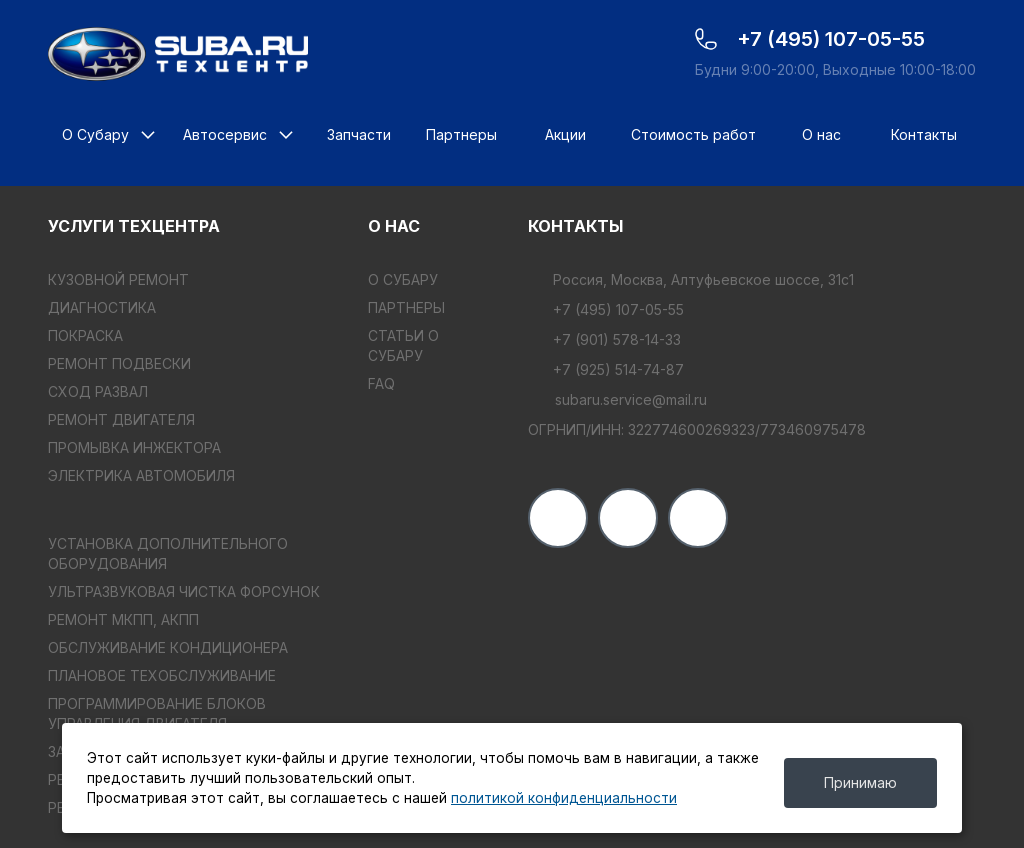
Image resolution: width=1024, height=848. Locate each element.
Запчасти (359, 134)
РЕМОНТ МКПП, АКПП (123, 619)
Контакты (924, 134)
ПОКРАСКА (85, 335)
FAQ (381, 383)
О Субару (95, 134)
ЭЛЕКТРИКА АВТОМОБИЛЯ (141, 475)
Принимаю (860, 782)
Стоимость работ (693, 134)
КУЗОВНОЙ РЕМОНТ (118, 279)
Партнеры (461, 134)
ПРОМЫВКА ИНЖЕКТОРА (134, 447)
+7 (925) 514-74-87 (606, 369)
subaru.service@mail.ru (617, 399)
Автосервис (225, 134)
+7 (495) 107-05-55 (606, 309)
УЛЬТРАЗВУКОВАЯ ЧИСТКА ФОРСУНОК (184, 591)
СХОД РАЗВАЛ (98, 391)
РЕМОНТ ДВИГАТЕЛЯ (121, 419)
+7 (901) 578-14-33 (604, 339)
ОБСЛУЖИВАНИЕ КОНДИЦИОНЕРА (168, 647)
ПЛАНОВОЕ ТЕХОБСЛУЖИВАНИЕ (162, 675)
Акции (565, 134)
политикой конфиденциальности (564, 798)
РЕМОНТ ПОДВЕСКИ (119, 363)
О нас (821, 134)
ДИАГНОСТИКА (102, 307)
